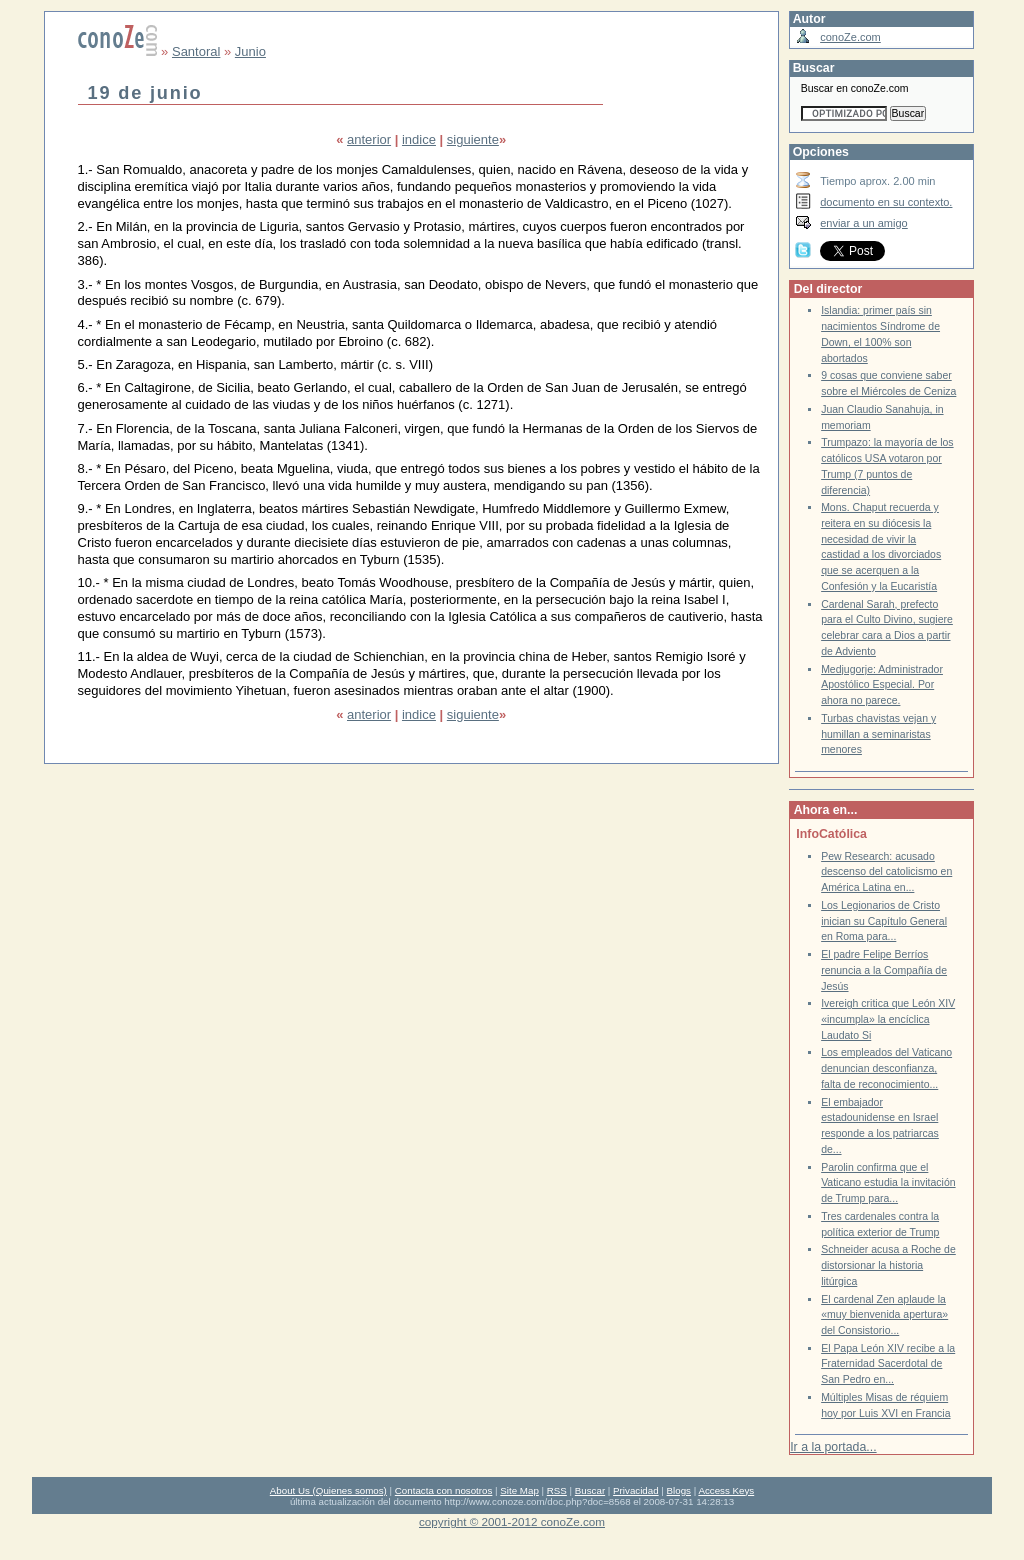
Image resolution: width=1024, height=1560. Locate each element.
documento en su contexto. (886, 202)
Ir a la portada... (833, 1447)
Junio (250, 51)
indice (419, 139)
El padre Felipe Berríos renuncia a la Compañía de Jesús (884, 970)
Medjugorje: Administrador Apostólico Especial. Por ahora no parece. (882, 685)
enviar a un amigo (864, 223)
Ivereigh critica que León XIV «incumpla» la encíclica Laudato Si (888, 1019)
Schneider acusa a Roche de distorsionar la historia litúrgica (888, 1265)
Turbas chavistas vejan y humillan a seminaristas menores (878, 734)
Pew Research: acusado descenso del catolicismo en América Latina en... (886, 872)
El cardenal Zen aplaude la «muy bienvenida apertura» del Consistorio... (884, 1315)
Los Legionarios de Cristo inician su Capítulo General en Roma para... (884, 921)
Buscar (590, 1490)
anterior (369, 139)
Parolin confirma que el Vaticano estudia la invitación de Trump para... (888, 1183)
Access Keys (726, 1490)
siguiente (473, 139)
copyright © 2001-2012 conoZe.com (512, 1521)
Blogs (679, 1490)
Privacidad (636, 1490)
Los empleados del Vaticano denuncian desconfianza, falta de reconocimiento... (886, 1068)
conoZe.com (850, 37)
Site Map (519, 1490)
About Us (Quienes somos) (328, 1490)
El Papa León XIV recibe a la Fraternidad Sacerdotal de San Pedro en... (888, 1364)
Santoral (196, 51)
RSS (557, 1490)
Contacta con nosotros (444, 1490)
